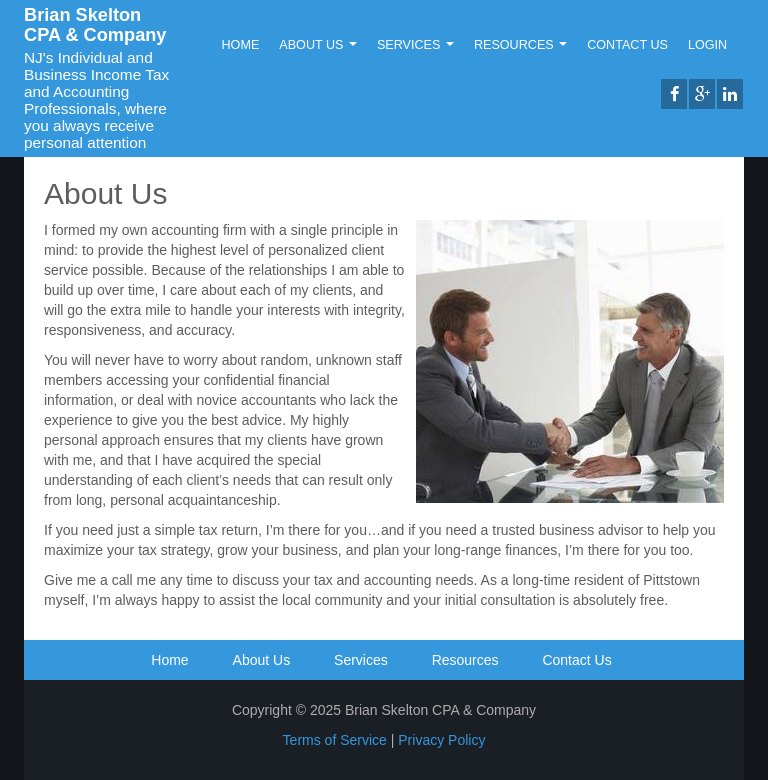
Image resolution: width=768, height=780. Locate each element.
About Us (318, 45)
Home (241, 45)
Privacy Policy (441, 740)
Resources (520, 45)
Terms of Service (335, 740)
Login (707, 45)
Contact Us (627, 45)
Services (415, 45)
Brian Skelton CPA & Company (95, 25)
